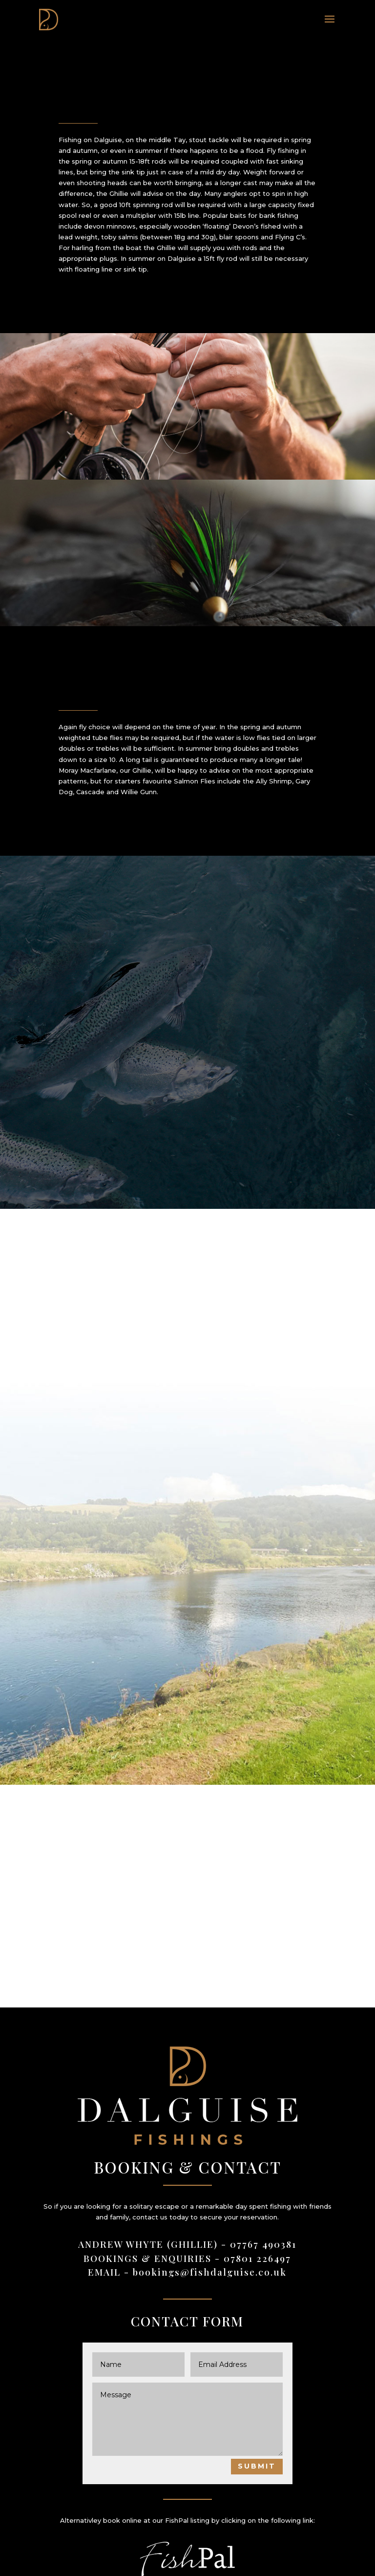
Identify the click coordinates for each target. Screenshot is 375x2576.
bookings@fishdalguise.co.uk (210, 2271)
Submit (257, 2466)
